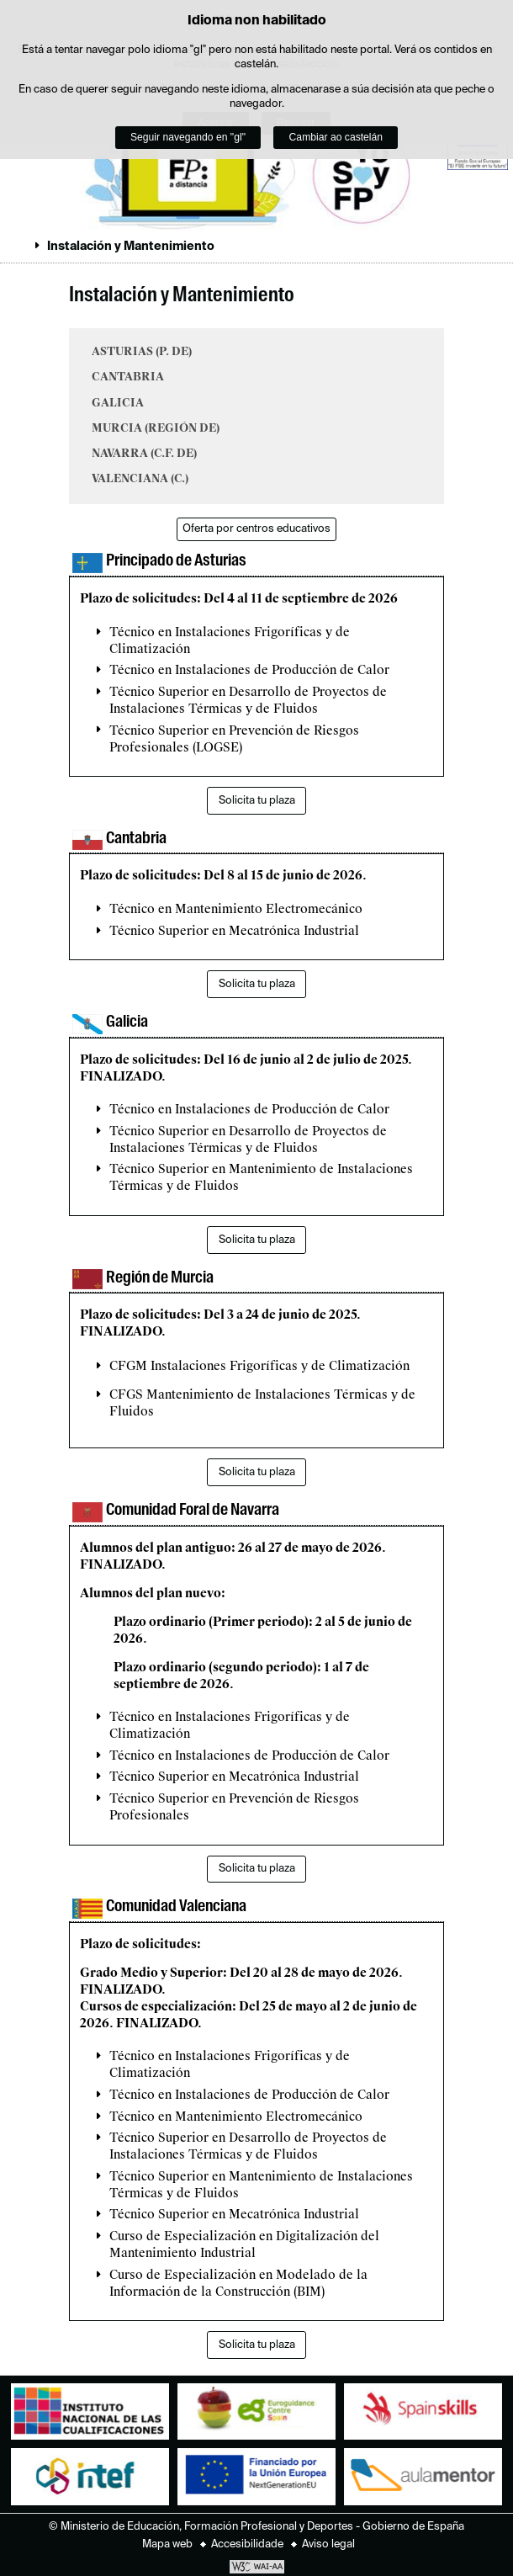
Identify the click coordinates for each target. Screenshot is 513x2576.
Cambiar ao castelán (336, 137)
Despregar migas (19, 246)
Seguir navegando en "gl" (188, 137)
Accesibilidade (247, 2544)
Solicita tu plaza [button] (257, 800)
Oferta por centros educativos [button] (256, 528)
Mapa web (167, 2544)
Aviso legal (328, 2544)
